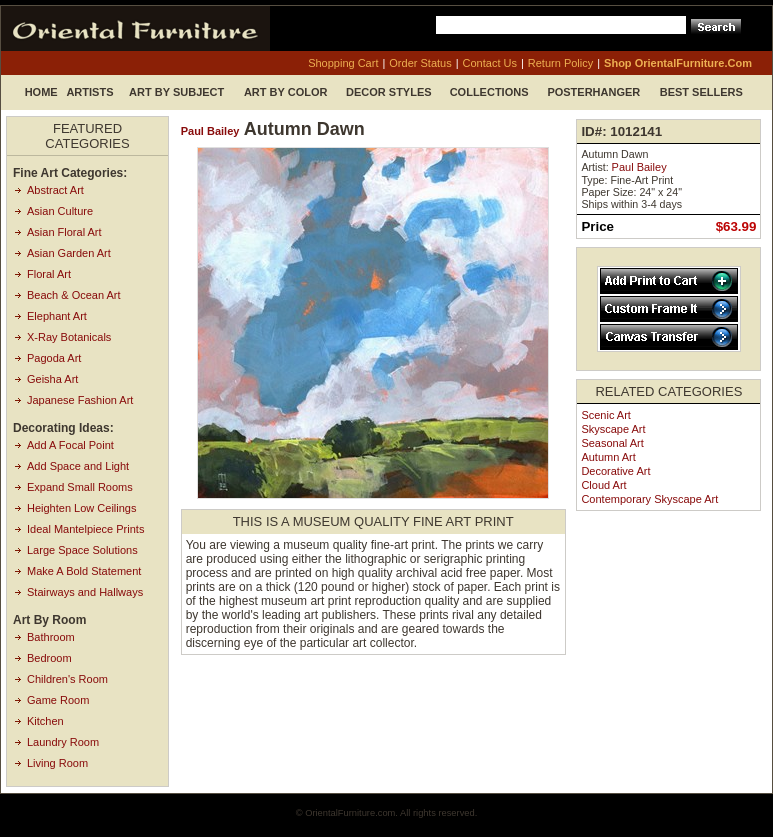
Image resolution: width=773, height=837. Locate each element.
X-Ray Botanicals (69, 337)
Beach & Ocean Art (74, 295)
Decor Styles (389, 92)
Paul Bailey (210, 131)
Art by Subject (176, 92)
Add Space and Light (78, 466)
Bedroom (49, 658)
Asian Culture (60, 211)
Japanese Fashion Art (80, 400)
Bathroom (51, 637)
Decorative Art (615, 471)
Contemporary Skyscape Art (649, 499)
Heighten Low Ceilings (81, 508)
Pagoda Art (54, 358)
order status (420, 63)
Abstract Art (55, 190)
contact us (490, 63)
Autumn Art (608, 457)
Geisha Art (52, 379)
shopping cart (343, 63)
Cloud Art (603, 485)
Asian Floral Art (64, 232)
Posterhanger (593, 92)
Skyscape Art (613, 429)
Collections (489, 92)
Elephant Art (57, 316)
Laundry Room (63, 742)
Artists (89, 92)
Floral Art (49, 274)
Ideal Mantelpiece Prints (85, 529)
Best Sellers (701, 92)
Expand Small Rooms (80, 487)
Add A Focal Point (70, 445)
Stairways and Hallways (85, 592)
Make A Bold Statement (84, 571)
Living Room (57, 763)
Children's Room (67, 679)
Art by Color (286, 92)
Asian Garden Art (69, 253)
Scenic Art (606, 415)
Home (41, 92)
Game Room (58, 700)
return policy (560, 63)
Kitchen (45, 721)
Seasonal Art (612, 443)
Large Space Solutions (82, 550)
